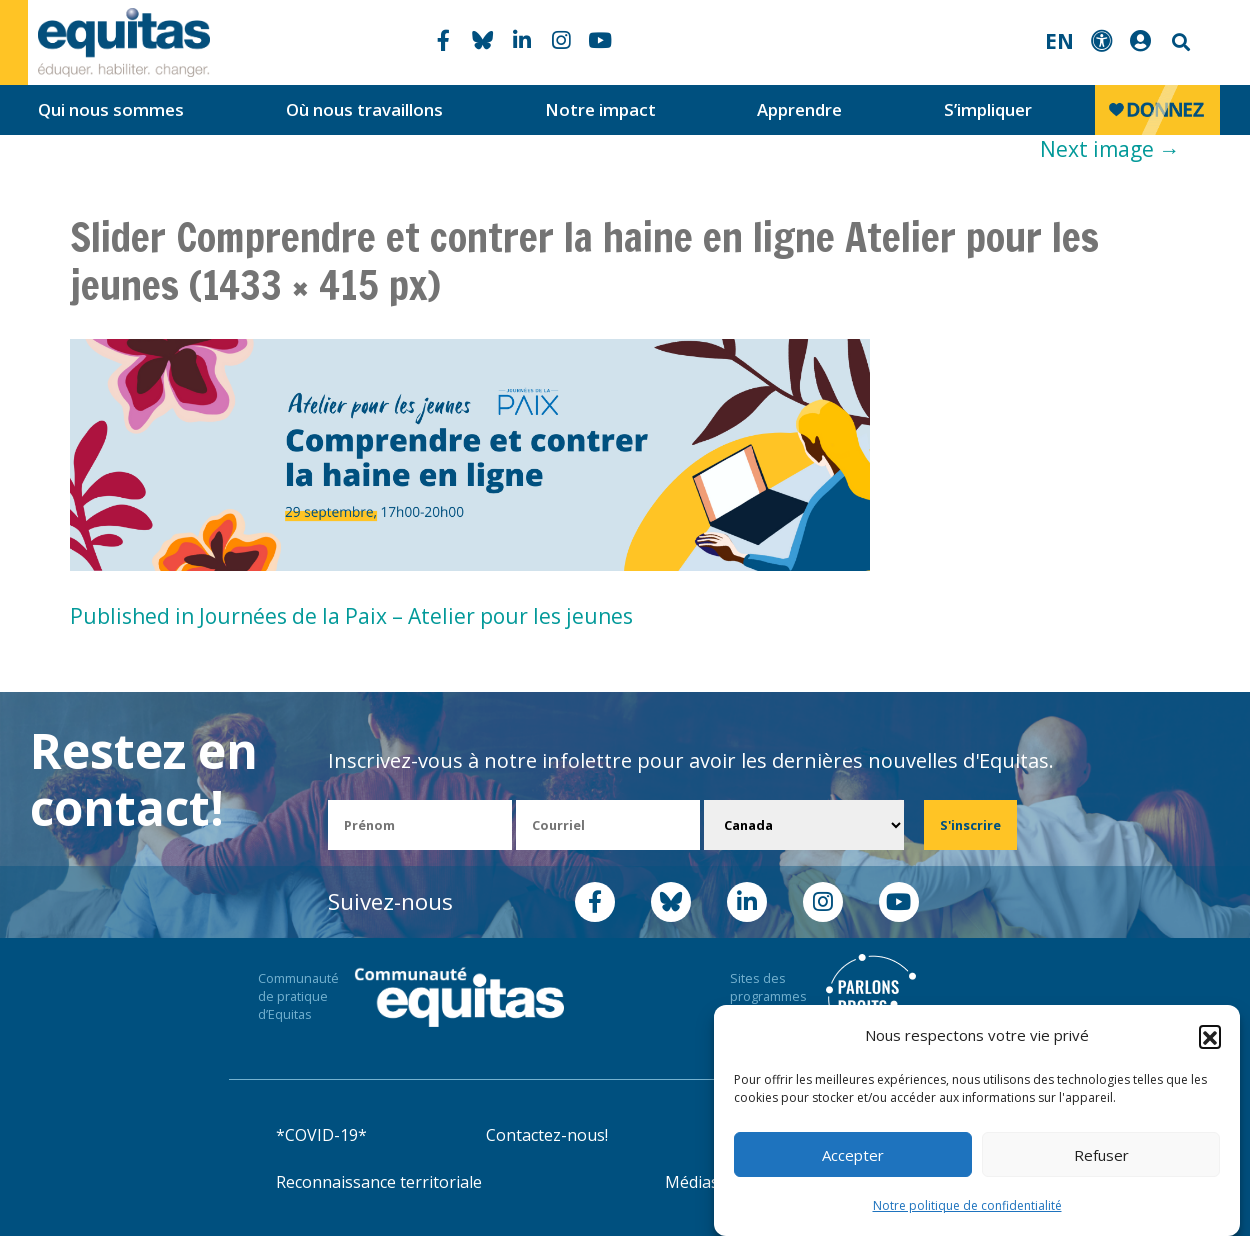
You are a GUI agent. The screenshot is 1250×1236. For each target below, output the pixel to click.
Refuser (1101, 1161)
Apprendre (799, 109)
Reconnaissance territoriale (379, 1182)
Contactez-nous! (547, 1135)
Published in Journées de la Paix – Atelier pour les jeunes (351, 616)
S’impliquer (988, 109)
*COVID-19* (321, 1135)
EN (1059, 41)
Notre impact (600, 109)
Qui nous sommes (111, 109)
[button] (1210, 1042)
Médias (692, 1182)
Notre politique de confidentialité (967, 1211)
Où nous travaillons (364, 109)
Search (1179, 42)
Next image (1110, 149)
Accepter (853, 1161)
